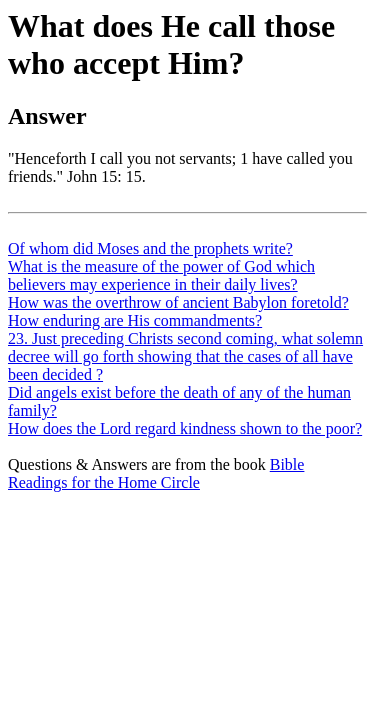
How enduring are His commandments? (135, 320)
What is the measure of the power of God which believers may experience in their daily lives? (161, 275)
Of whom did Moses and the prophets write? (150, 248)
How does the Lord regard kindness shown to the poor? (185, 428)
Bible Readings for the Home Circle (156, 473)
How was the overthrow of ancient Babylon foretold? (178, 302)
